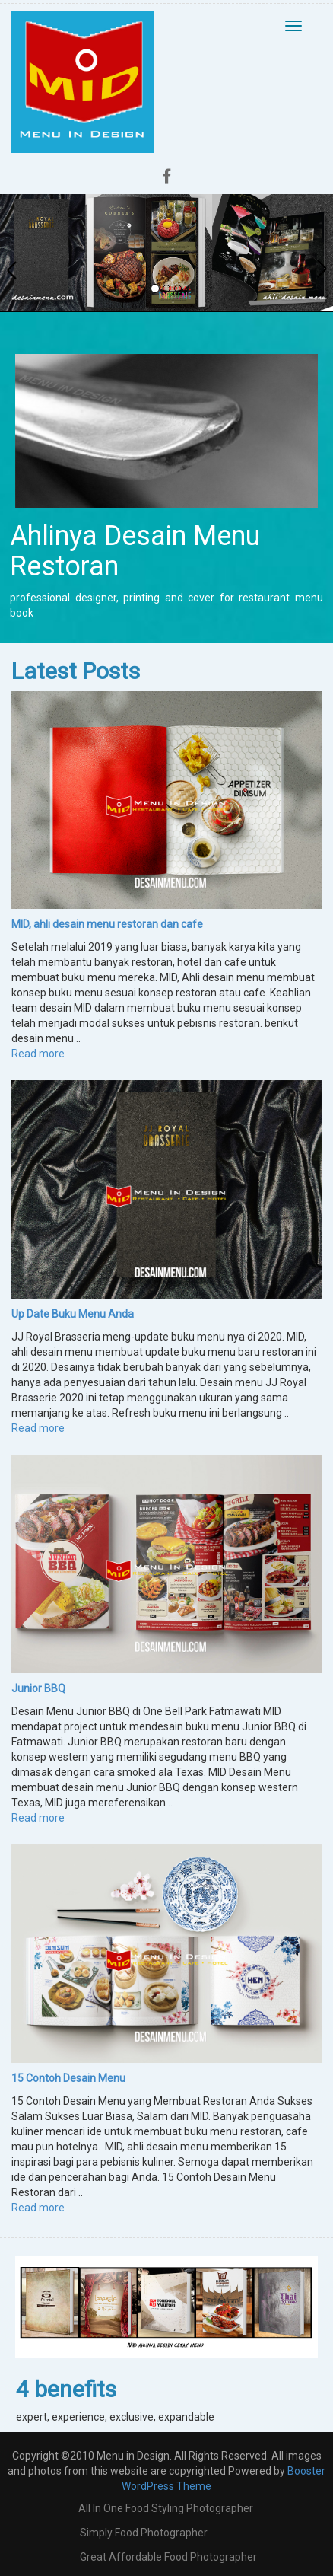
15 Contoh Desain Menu (68, 2078)
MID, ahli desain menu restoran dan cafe (107, 924)
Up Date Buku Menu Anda (72, 1314)
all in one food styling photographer (165, 2508)
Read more (38, 1053)
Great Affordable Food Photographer (168, 2557)
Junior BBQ (38, 1688)
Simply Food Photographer (144, 2533)
